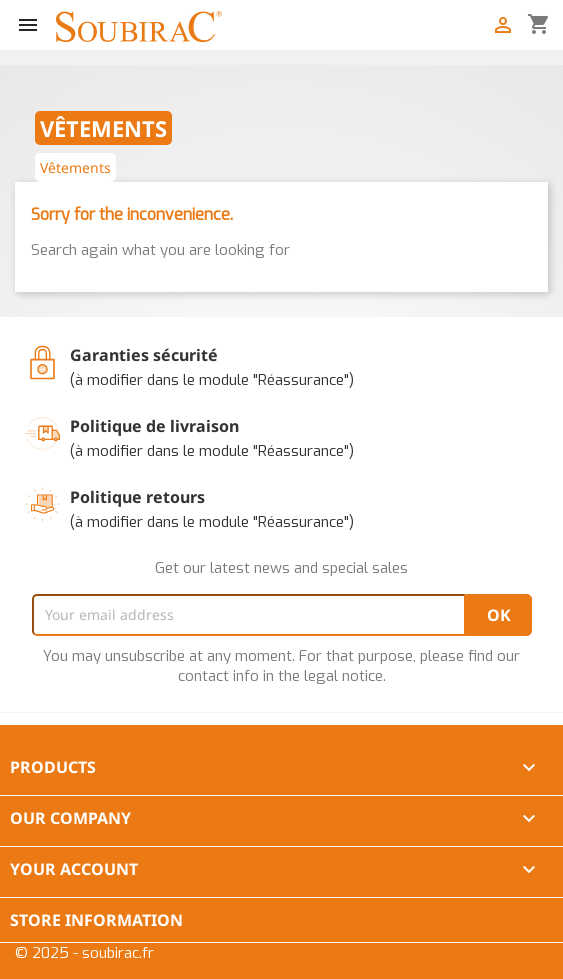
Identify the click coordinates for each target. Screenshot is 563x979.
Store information (96, 920)
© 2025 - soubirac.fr (84, 953)
